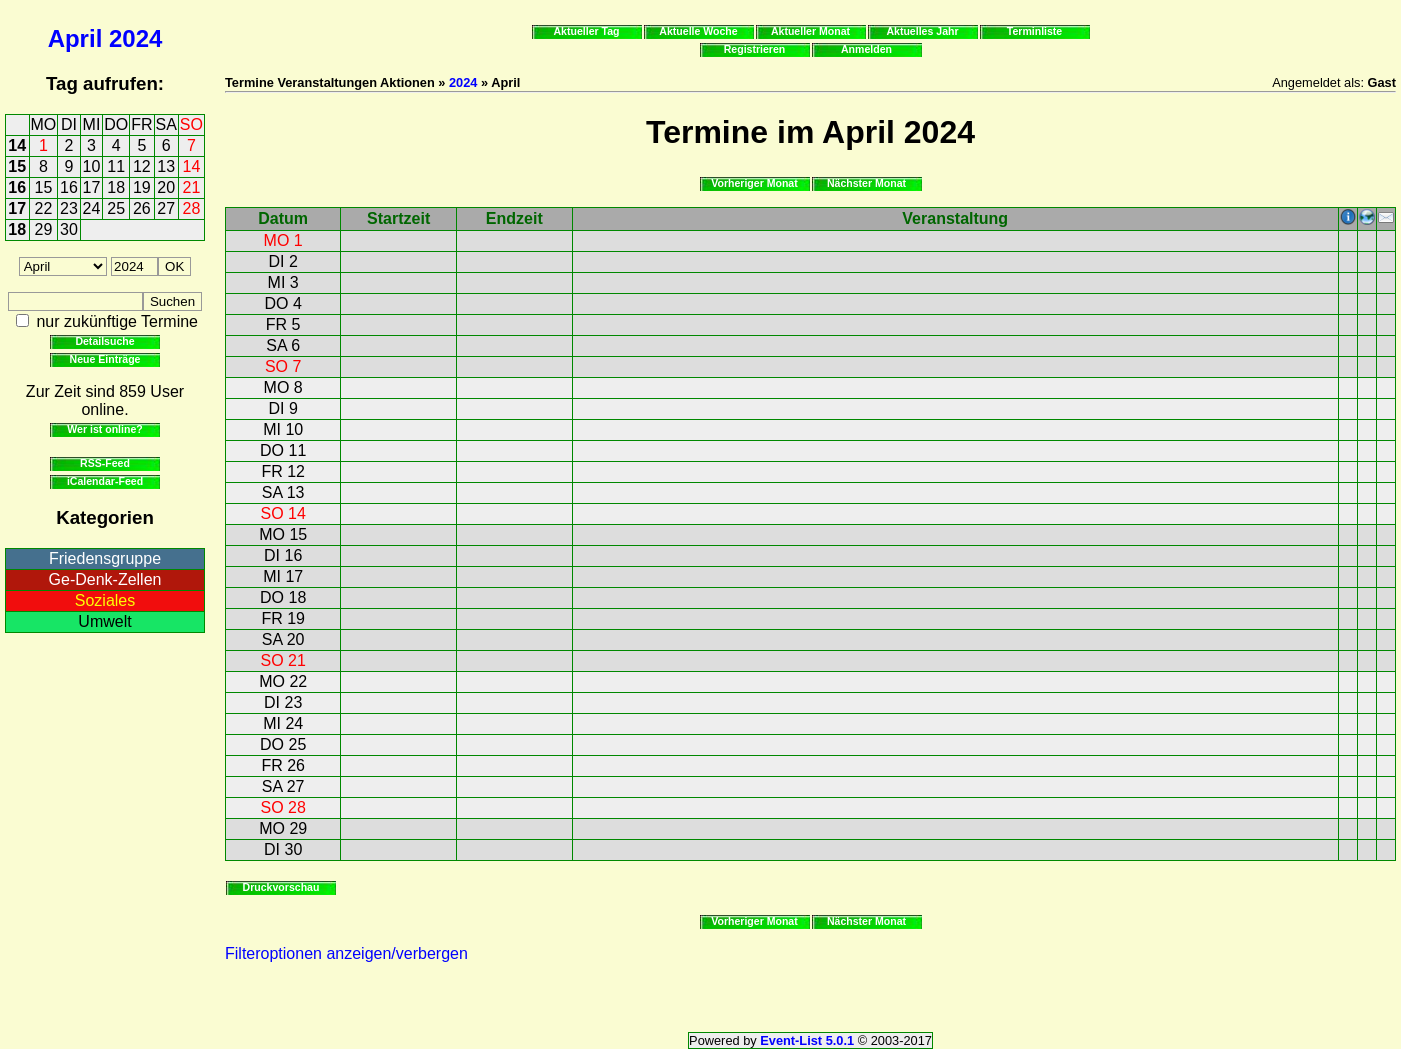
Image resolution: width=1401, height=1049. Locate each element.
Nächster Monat (866, 183)
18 (116, 187)
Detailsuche (104, 341)
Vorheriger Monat (754, 183)
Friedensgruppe (105, 558)
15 (17, 166)
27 (166, 208)
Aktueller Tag (586, 31)
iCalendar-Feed (105, 481)
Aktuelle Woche (698, 31)
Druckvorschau (281, 887)
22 (44, 208)
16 (17, 187)
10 (92, 166)
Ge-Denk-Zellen (105, 579)
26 (142, 208)
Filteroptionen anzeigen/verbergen (346, 953)
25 (116, 208)
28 (192, 208)
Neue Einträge (105, 359)
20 (166, 187)
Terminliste (1034, 31)
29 (44, 229)
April (75, 38)
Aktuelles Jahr (922, 31)
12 (142, 166)
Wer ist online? (104, 429)
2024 (135, 38)
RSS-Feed (105, 463)
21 (192, 187)
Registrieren (755, 49)
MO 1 (283, 240)
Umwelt (104, 621)
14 (17, 145)
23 (69, 208)
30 (69, 229)
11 (116, 166)
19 (142, 187)
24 (92, 208)
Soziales (105, 600)
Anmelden (866, 49)
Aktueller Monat (810, 31)
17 (92, 187)
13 (166, 166)
